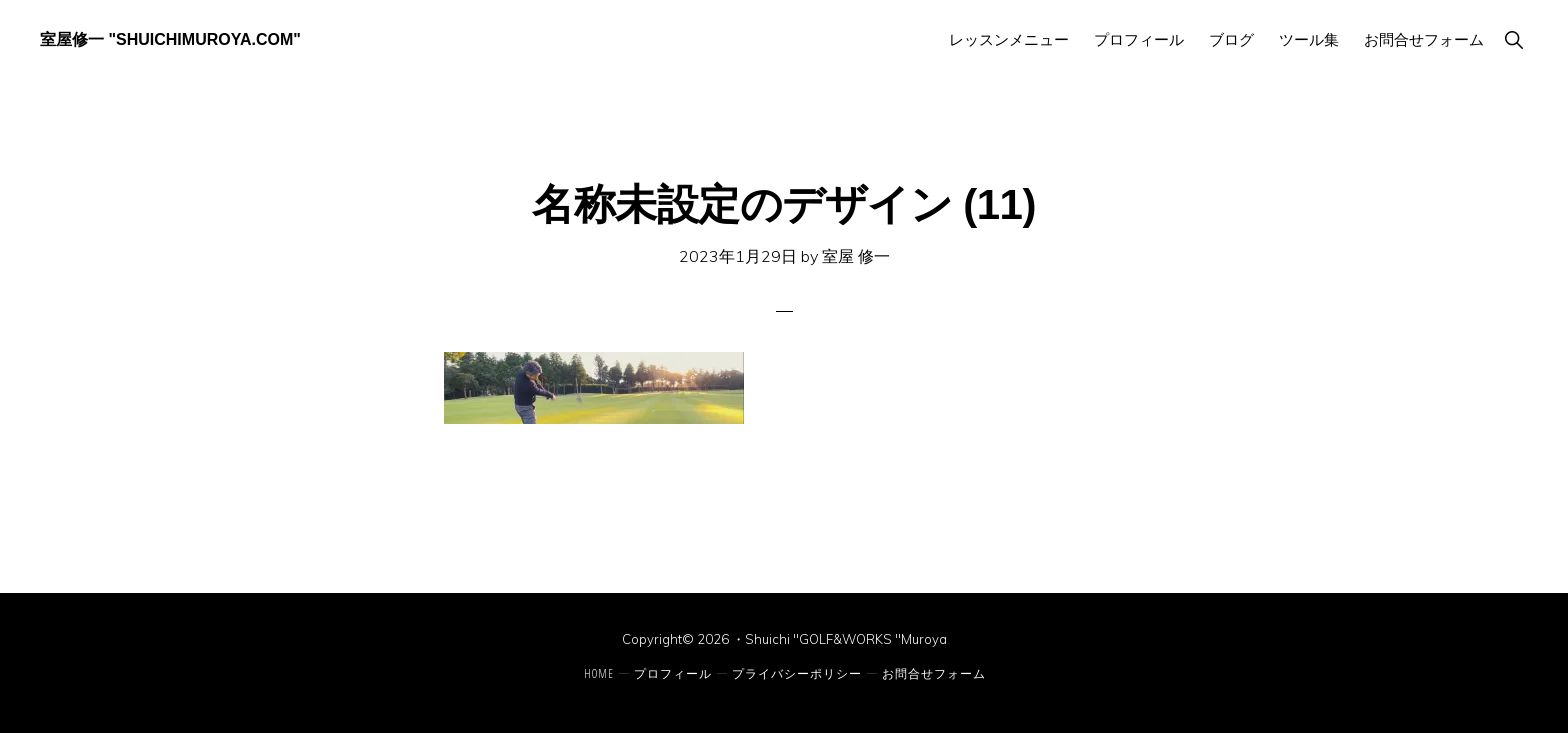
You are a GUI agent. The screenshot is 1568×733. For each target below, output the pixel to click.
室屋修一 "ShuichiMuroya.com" (170, 39)
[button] (1513, 39)
